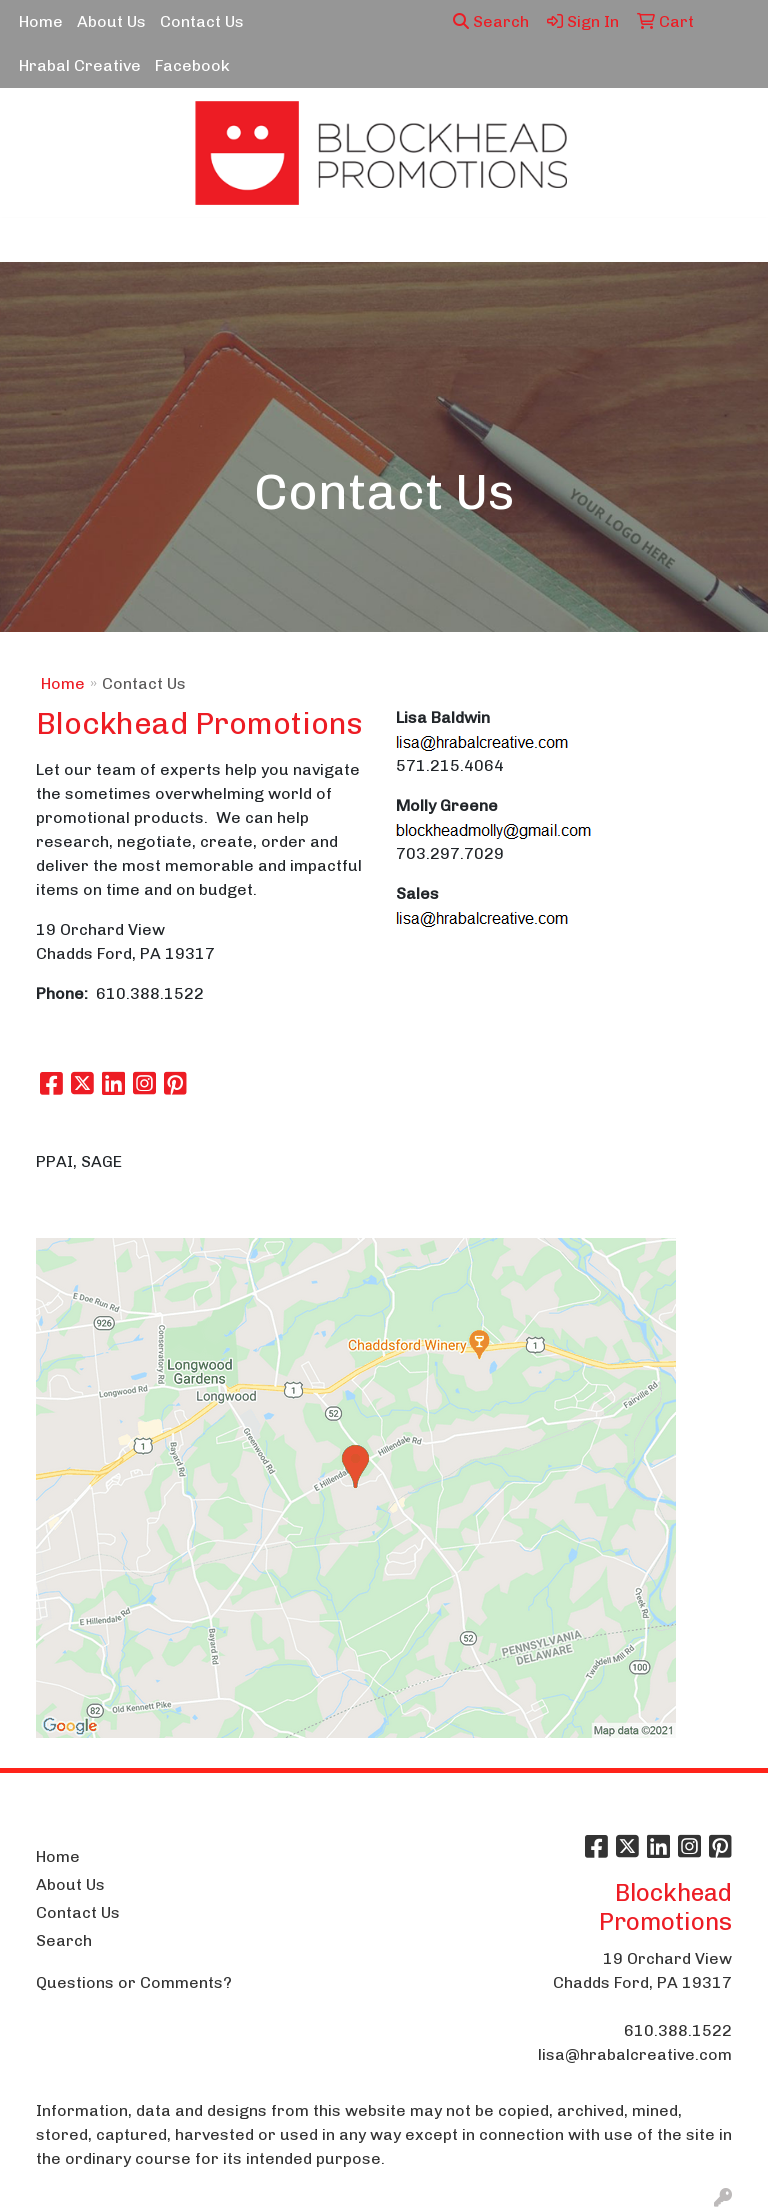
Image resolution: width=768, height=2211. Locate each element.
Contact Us (202, 21)
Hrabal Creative (80, 65)
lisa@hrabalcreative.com (635, 2054)
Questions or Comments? (134, 1982)
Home (41, 21)
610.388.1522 (678, 2030)
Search (491, 21)
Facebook (192, 65)
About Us (111, 21)
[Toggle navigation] (31, 240)
